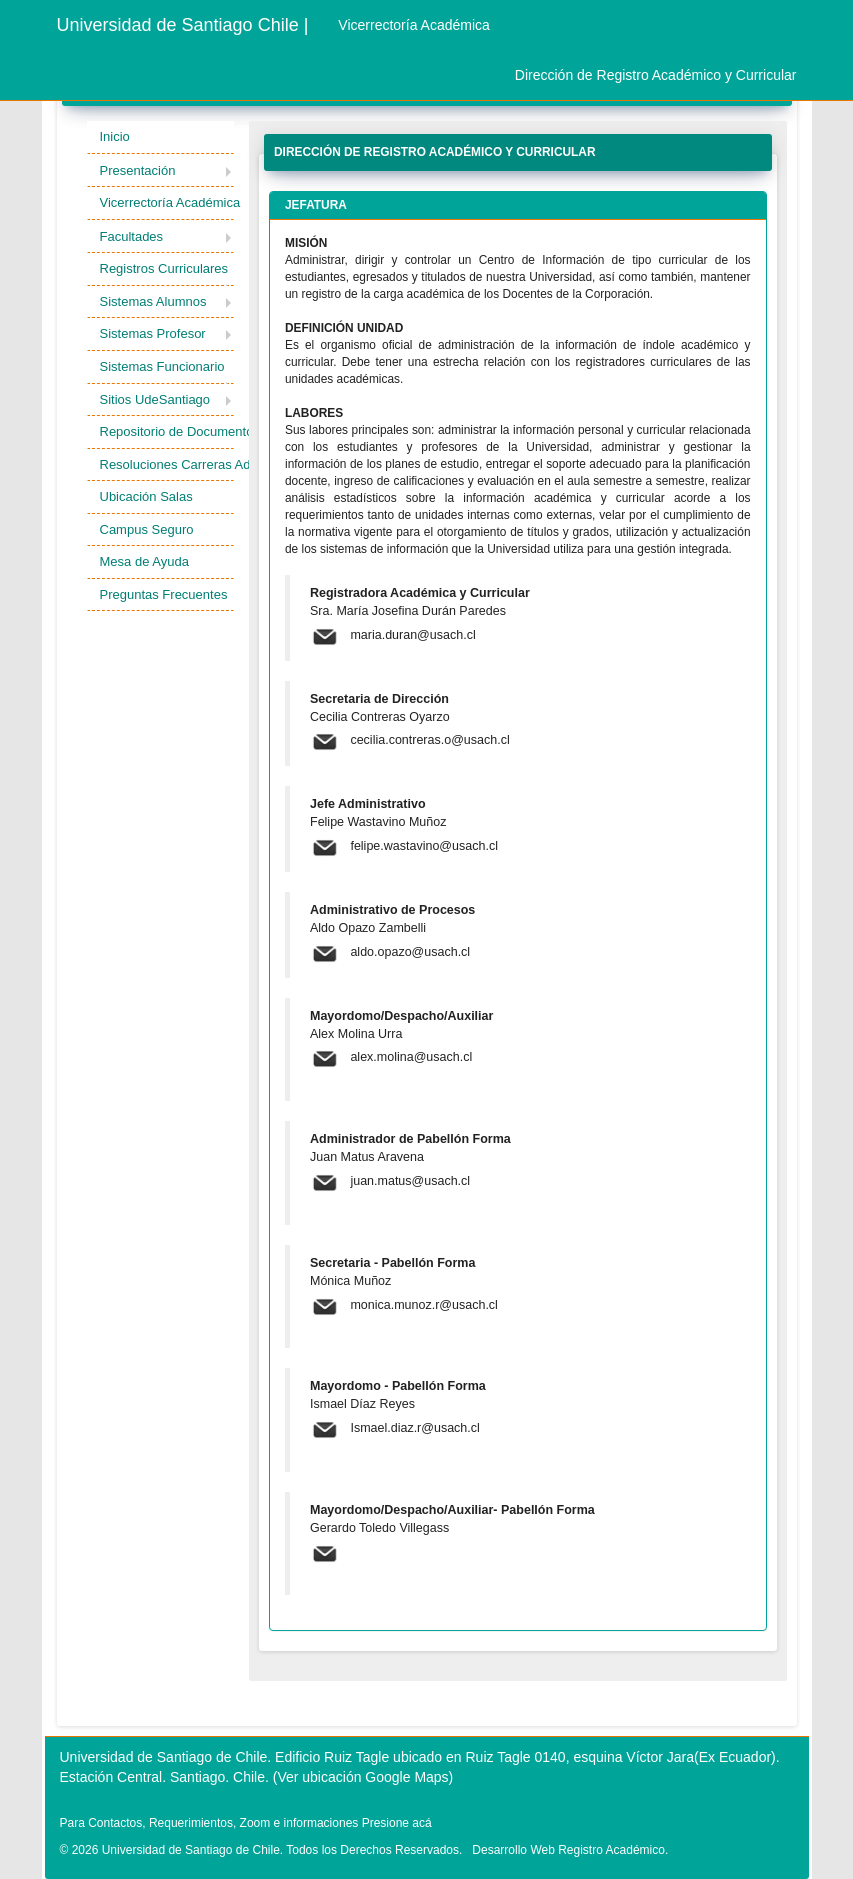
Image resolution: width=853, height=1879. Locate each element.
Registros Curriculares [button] (164, 268)
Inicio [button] (115, 136)
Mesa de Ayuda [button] (144, 561)
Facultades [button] (132, 236)
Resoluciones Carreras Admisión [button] (167, 464)
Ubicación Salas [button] (146, 496)
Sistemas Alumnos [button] (153, 301)
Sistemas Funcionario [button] (162, 366)
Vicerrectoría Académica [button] (167, 202)
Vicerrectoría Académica (413, 25)
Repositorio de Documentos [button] (167, 431)
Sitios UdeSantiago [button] (155, 399)
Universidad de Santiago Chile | (183, 25)
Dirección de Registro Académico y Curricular (656, 75)
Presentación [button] (138, 170)
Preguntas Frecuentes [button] (164, 594)
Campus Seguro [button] (147, 529)
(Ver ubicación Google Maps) (363, 1777)
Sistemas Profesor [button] (153, 333)
